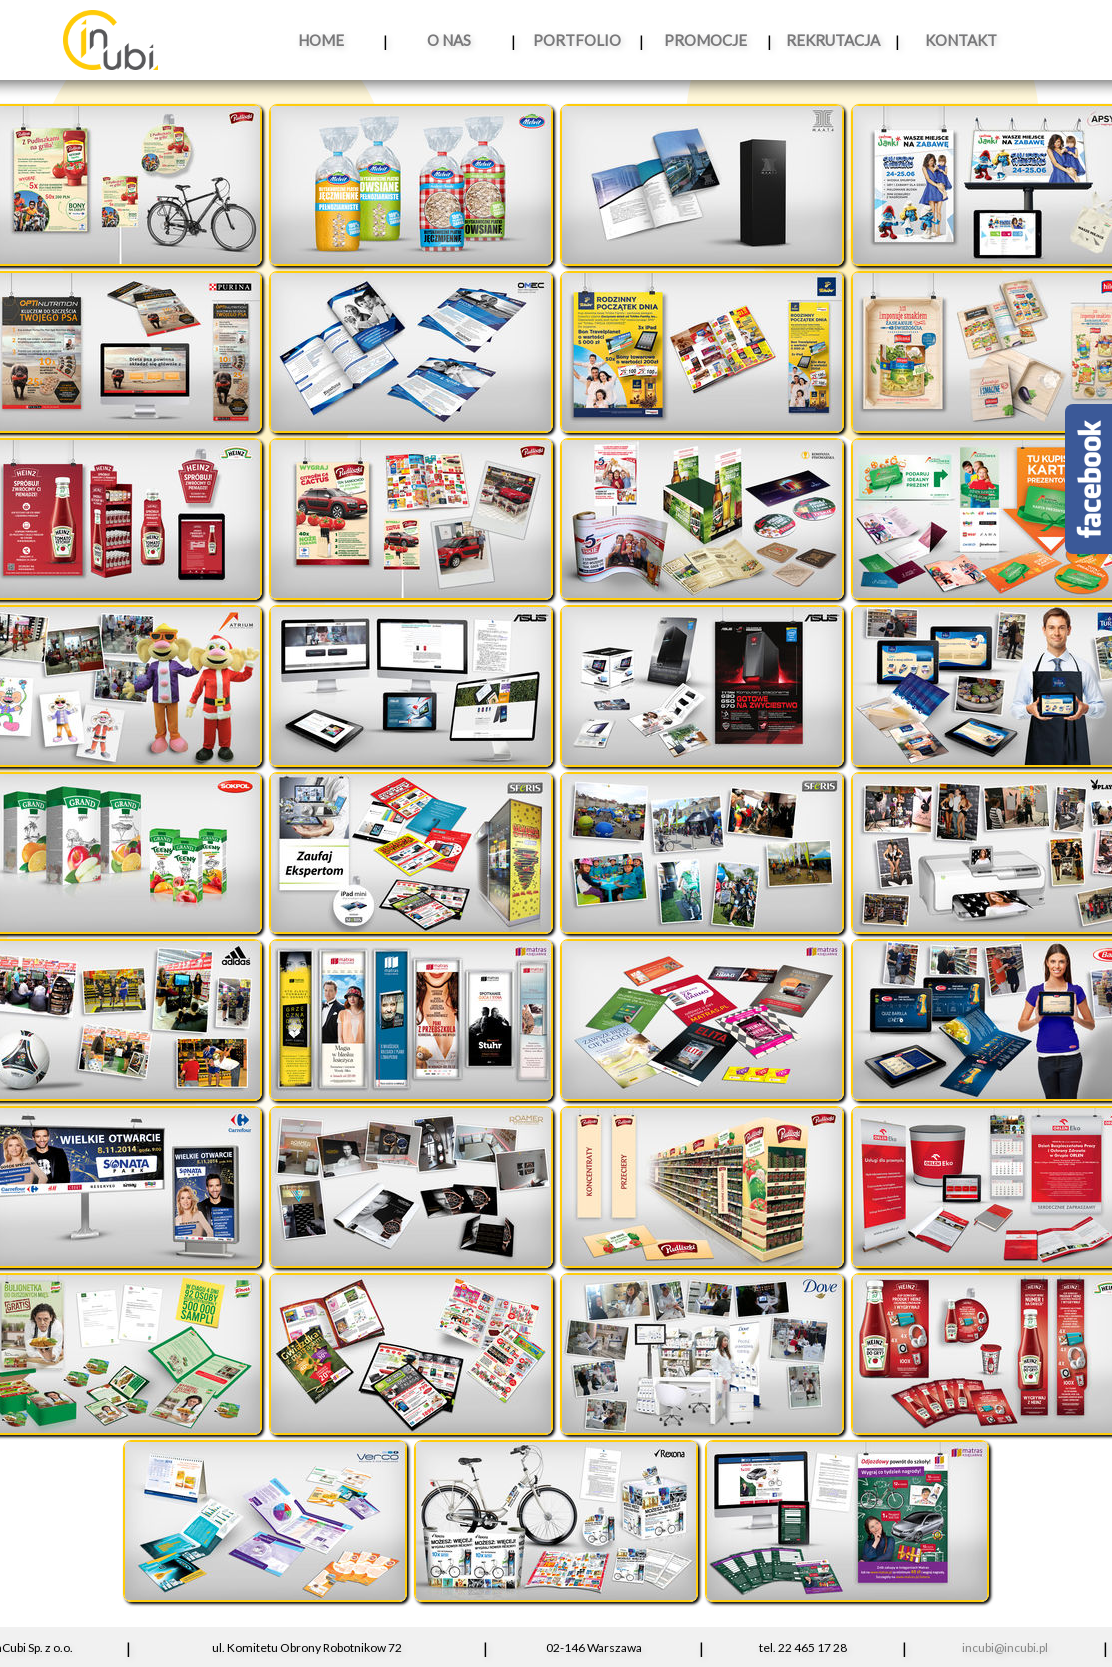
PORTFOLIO (577, 40)
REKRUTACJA (833, 40)
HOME (321, 40)
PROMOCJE (705, 40)
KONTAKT (961, 40)
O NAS (449, 40)
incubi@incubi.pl (1005, 1647)
